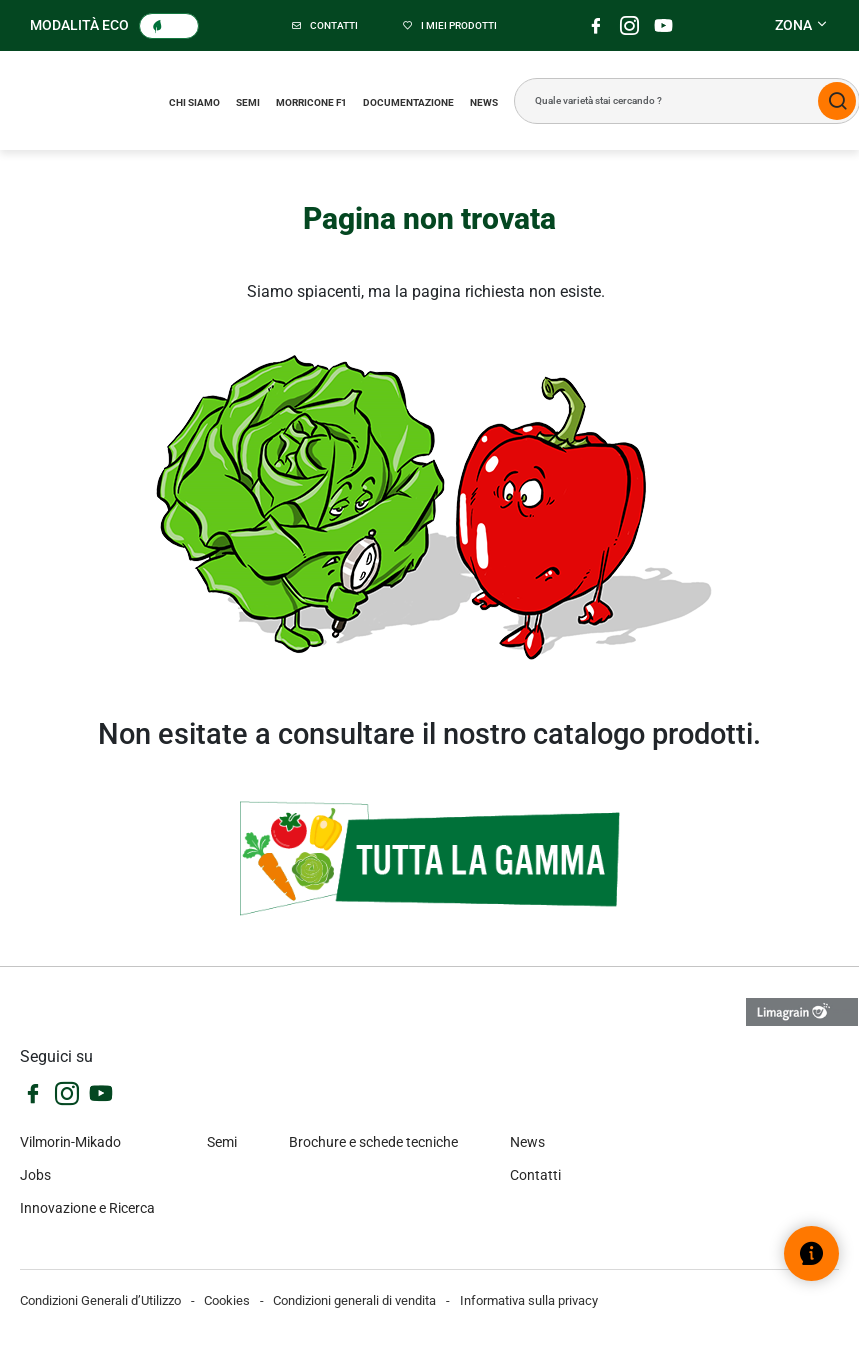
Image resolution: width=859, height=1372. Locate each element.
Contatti (535, 1175)
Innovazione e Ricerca (87, 1208)
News (484, 102)
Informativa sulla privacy (529, 1300)
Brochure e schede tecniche (373, 1142)
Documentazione (408, 102)
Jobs (35, 1175)
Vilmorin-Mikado (70, 1142)
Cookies (227, 1300)
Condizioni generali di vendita (354, 1300)
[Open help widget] (811, 1253)
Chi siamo (194, 102)
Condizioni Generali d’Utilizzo (100, 1300)
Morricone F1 (311, 102)
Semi (248, 102)
